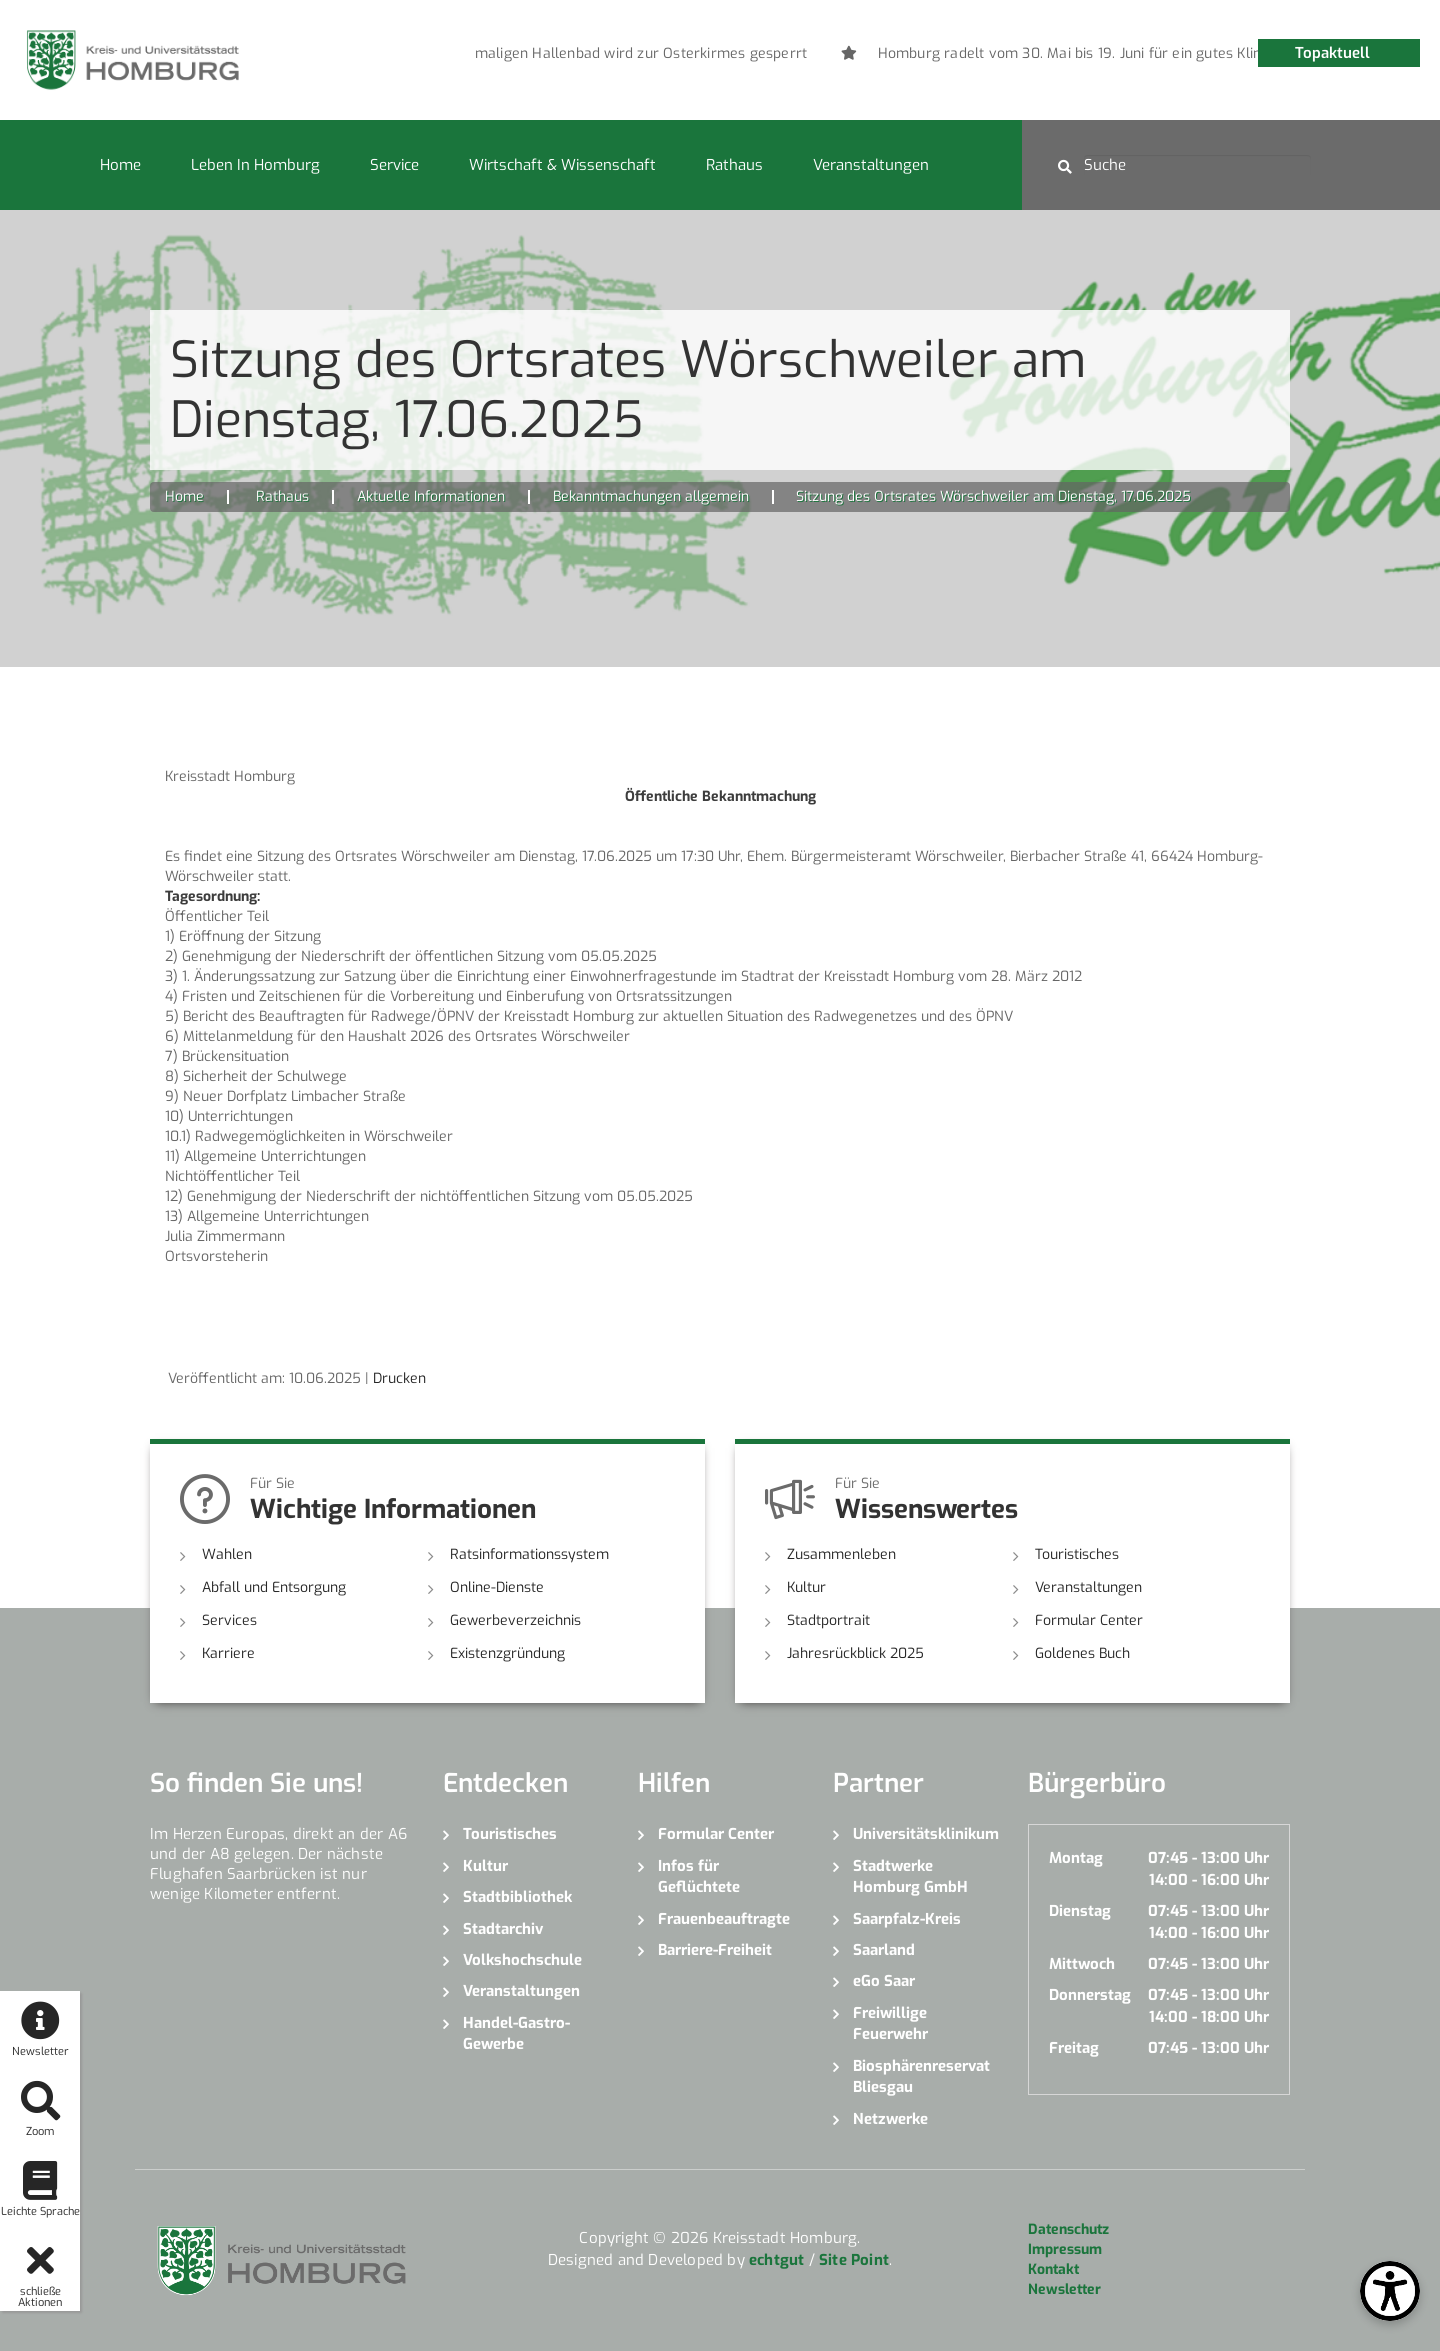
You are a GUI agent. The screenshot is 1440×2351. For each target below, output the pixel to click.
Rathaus (734, 165)
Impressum (1065, 2249)
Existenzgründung (507, 1653)
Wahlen (227, 1554)
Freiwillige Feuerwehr (890, 2023)
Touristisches (1077, 1554)
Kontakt (1053, 2269)
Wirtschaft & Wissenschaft (562, 165)
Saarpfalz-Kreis (907, 1919)
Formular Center (1089, 1620)
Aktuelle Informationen (431, 496)
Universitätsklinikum (925, 1834)
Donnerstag (1090, 1995)
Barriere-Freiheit (715, 1950)
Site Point (854, 2260)
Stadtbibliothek (517, 1897)
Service (394, 165)
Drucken (399, 1378)
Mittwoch (1082, 1964)
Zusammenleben (841, 1554)
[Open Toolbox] (1390, 2291)
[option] (681, 54)
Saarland (884, 1950)
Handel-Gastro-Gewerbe (516, 2033)
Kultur (806, 1587)
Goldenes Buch (1082, 1653)
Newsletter (1064, 2289)
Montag (1076, 1858)
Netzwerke (890, 2119)
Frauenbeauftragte (724, 1919)
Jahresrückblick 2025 (855, 1653)
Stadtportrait (828, 1620)
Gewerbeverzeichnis (515, 1620)
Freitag (1074, 2048)
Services (229, 1620)
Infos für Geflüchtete (699, 1876)
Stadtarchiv (503, 1929)
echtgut (776, 2260)
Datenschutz (1068, 2229)
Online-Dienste (497, 1587)
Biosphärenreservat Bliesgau (921, 2076)
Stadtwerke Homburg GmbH (910, 1876)
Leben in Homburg (255, 165)
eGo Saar (884, 1981)
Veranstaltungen (871, 165)
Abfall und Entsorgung (274, 1587)
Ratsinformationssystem (529, 1554)
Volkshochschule (522, 1960)
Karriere (228, 1653)
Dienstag (1080, 1911)
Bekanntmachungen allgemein (651, 496)
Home (120, 165)
